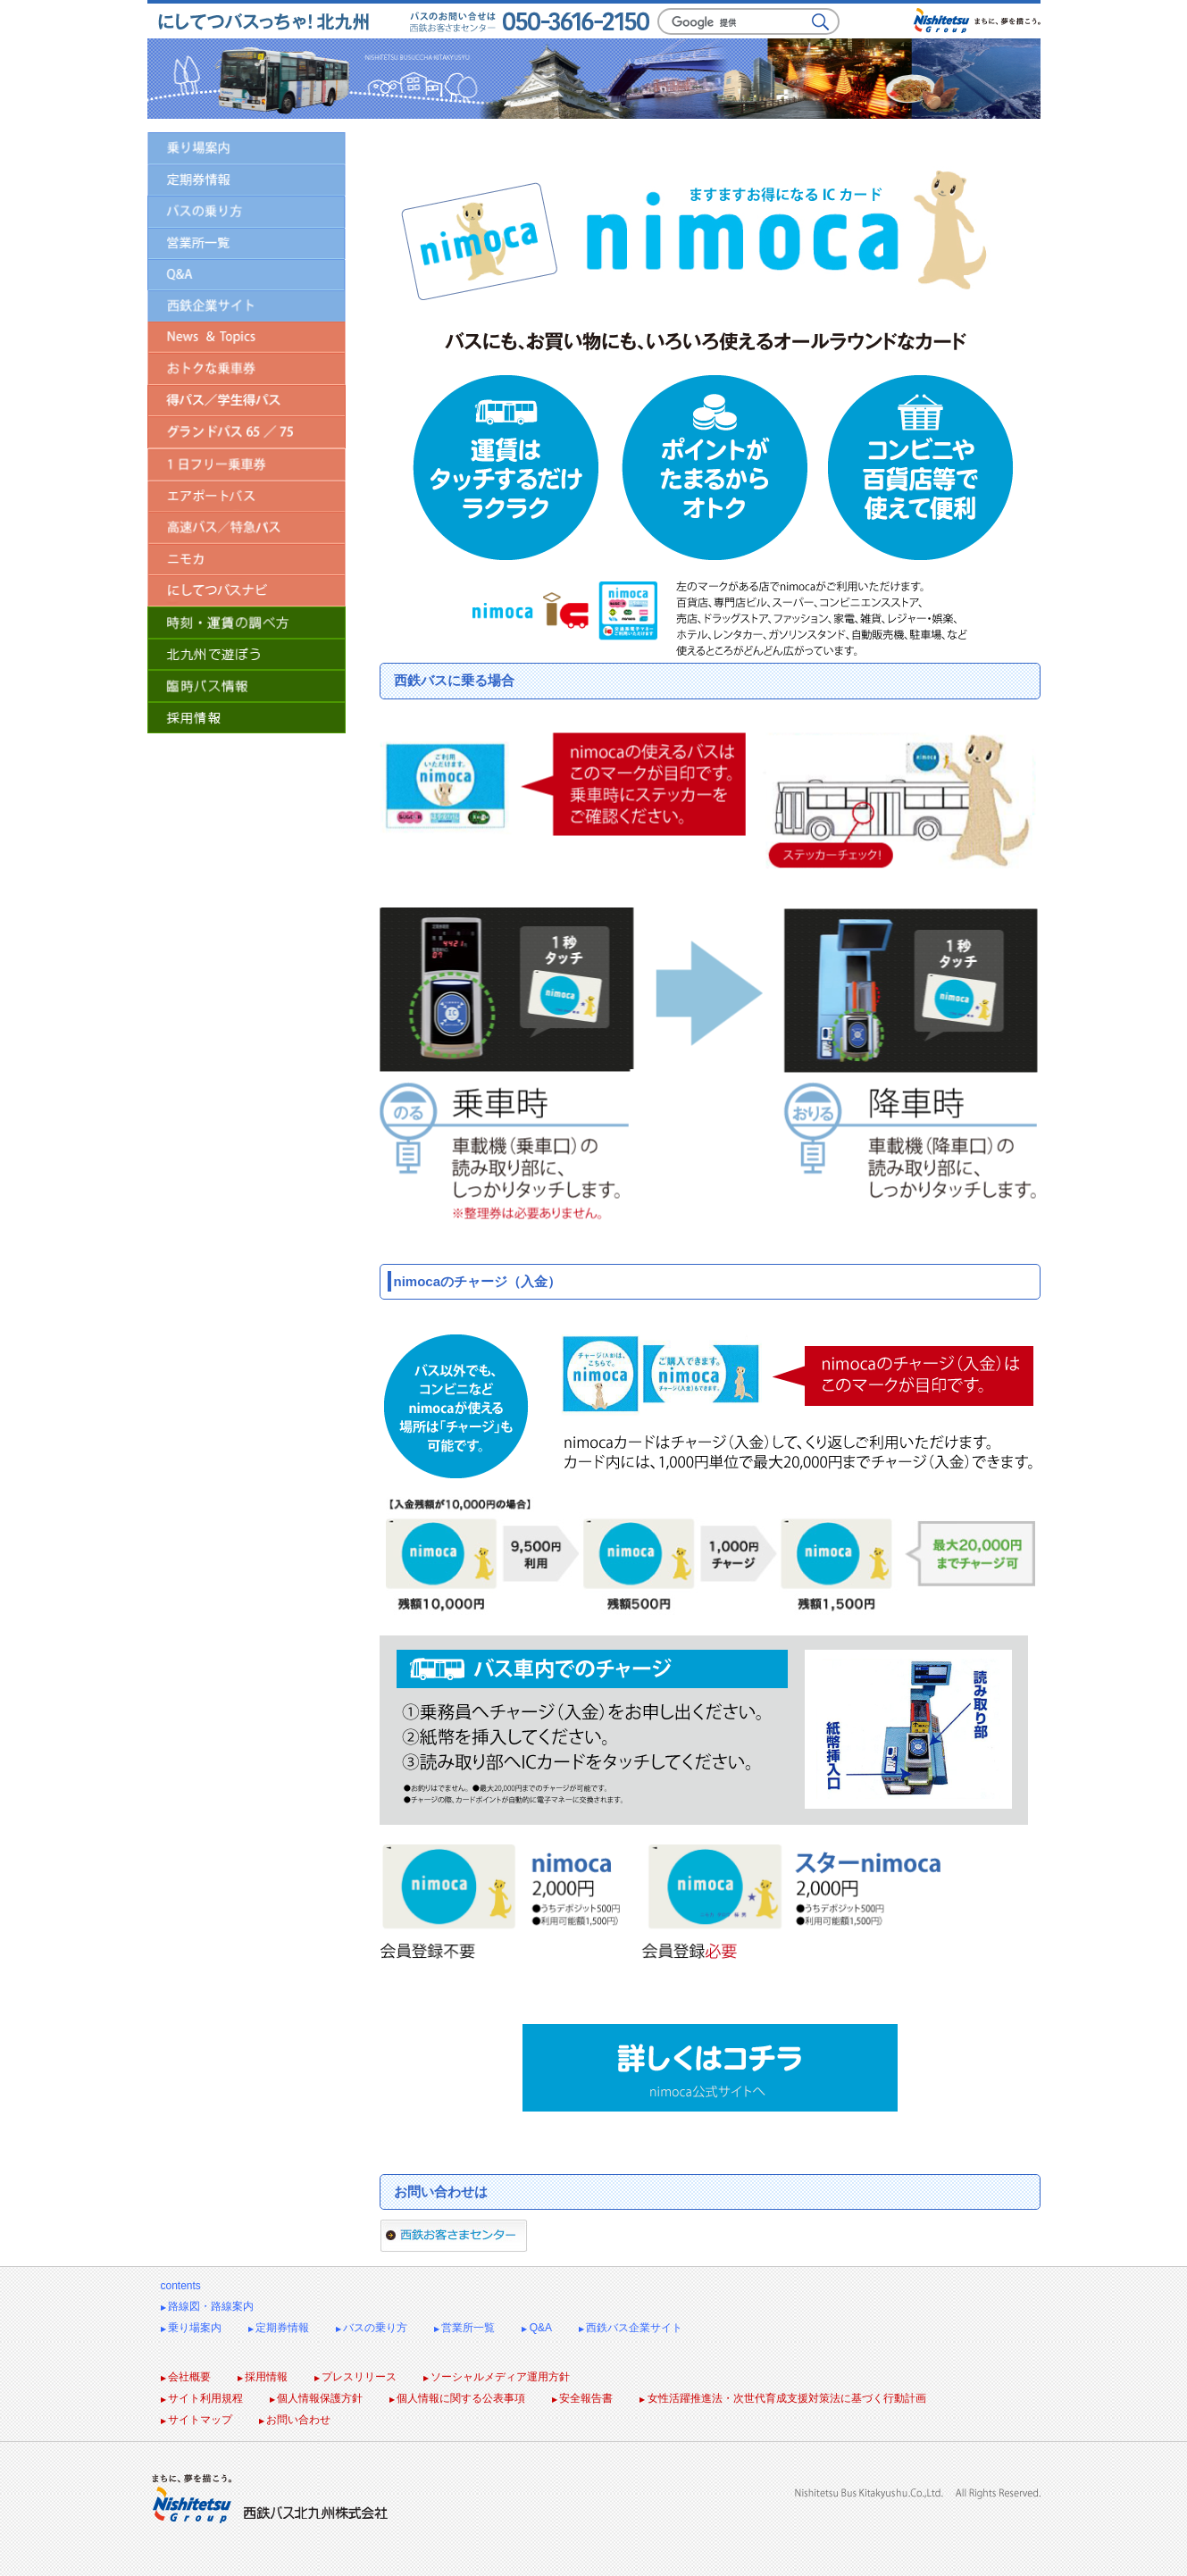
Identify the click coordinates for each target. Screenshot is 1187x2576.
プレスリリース (355, 2377)
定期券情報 (278, 2327)
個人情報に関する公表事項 (457, 2398)
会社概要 (186, 2377)
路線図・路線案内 (207, 2306)
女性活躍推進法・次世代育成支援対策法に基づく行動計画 (782, 2398)
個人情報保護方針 (316, 2398)
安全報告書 (582, 2398)
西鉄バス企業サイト (630, 2327)
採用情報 (263, 2377)
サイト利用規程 (202, 2398)
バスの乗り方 (371, 2327)
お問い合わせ (294, 2419)
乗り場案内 (191, 2327)
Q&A (537, 2327)
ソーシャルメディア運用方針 (496, 2377)
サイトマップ (196, 2419)
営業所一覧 (464, 2327)
